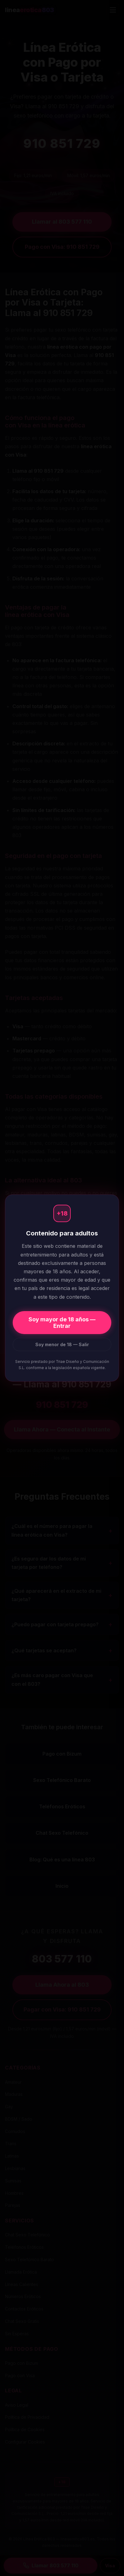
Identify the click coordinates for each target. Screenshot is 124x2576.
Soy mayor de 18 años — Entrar (62, 1322)
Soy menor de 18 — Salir (62, 1344)
